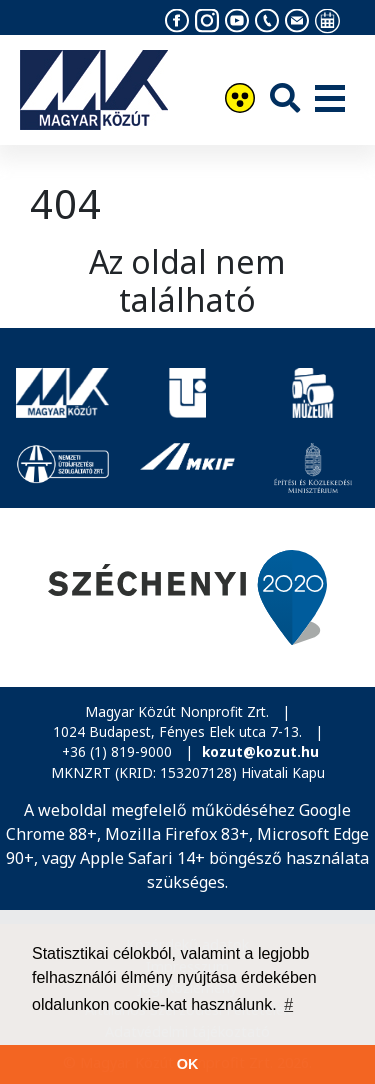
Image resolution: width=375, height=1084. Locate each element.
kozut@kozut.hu (260, 751)
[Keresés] (285, 97)
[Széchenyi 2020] (187, 597)
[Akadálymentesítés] (240, 100)
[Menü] (330, 100)
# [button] (288, 1004)
